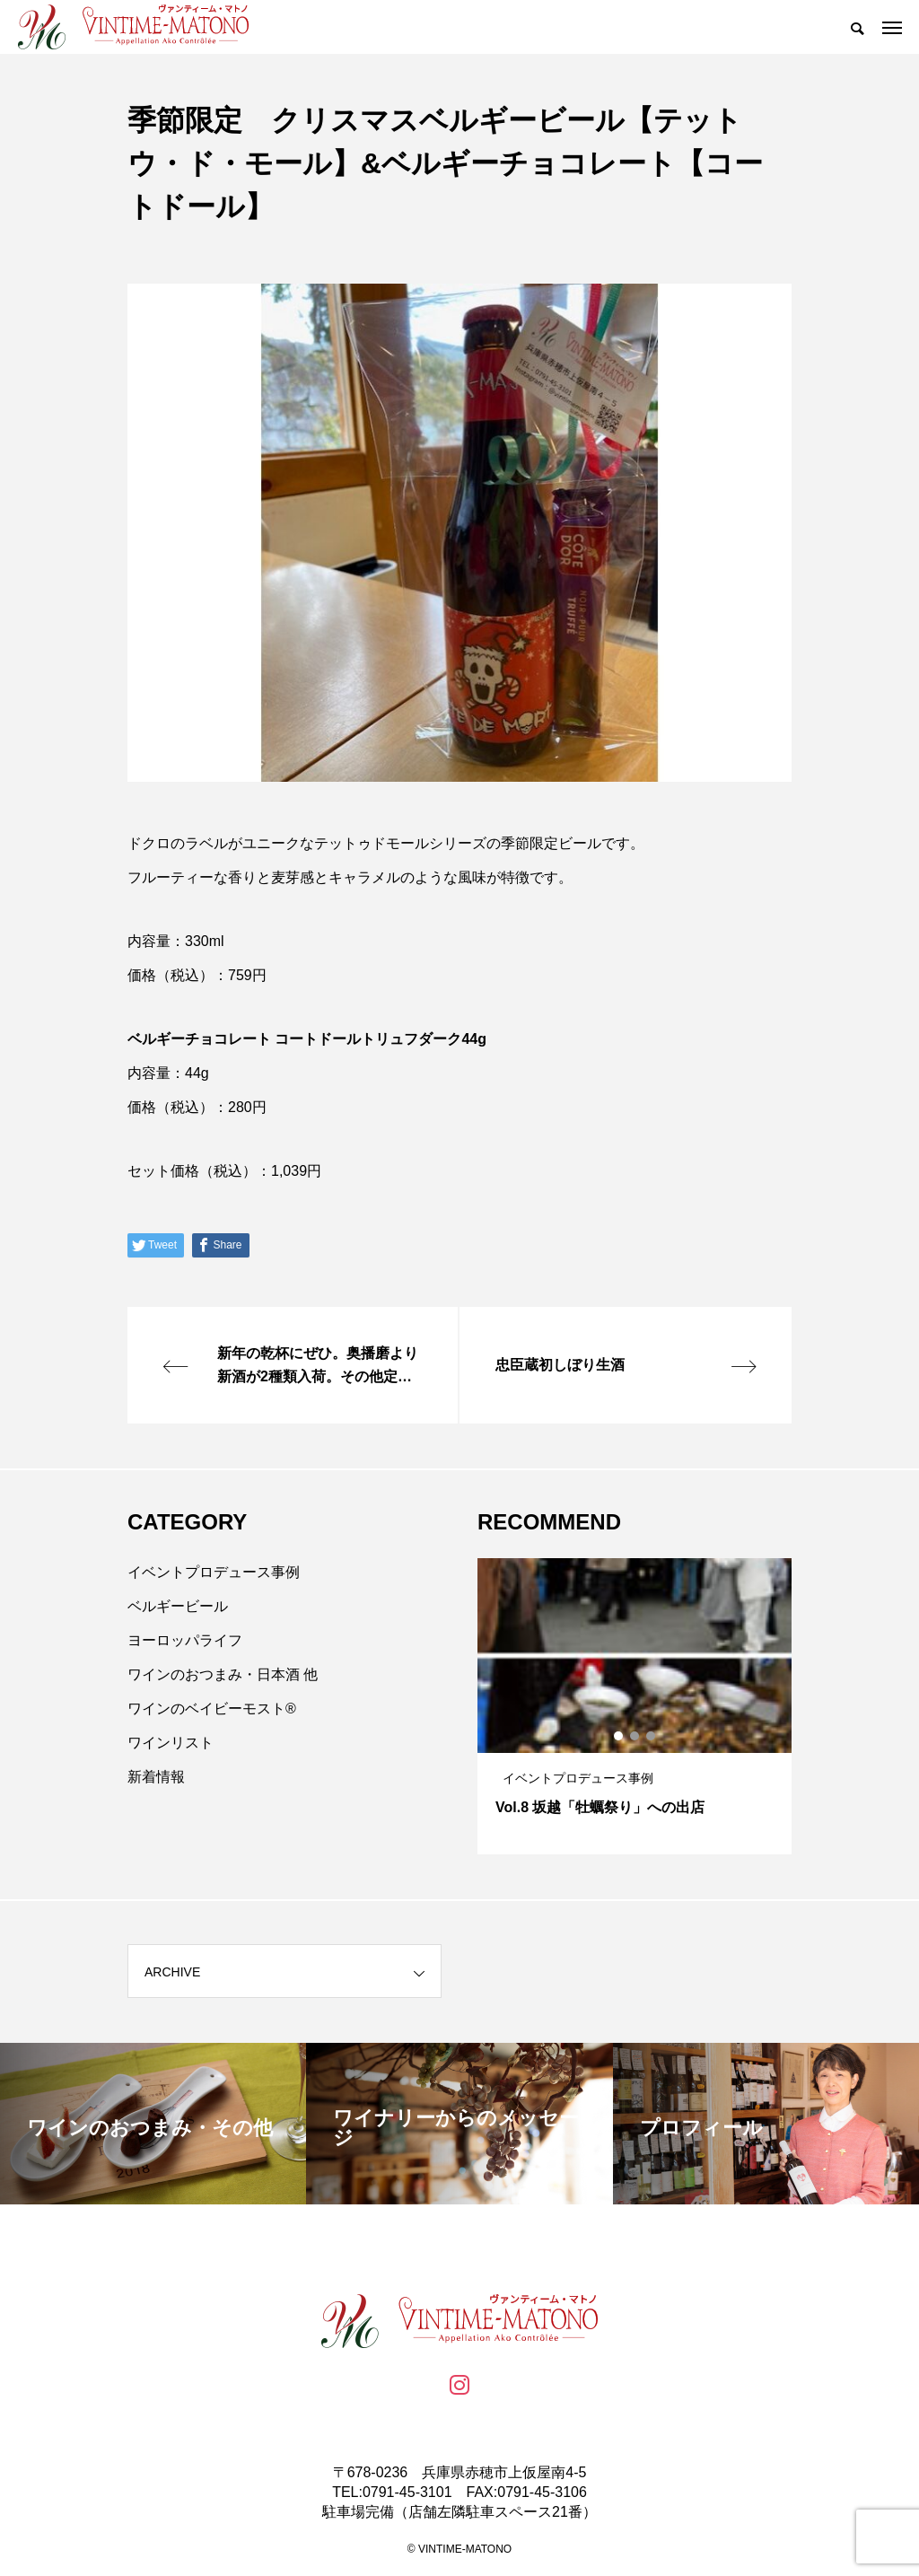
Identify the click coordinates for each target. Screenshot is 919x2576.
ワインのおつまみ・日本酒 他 (222, 1674)
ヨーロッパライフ (184, 1640)
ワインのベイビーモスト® (211, 1708)
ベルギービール (177, 1606)
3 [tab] (651, 1735)
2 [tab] (635, 1735)
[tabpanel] (634, 1706)
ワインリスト (170, 1742)
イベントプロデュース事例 (213, 1572)
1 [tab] (619, 1735)
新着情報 (156, 1776)
